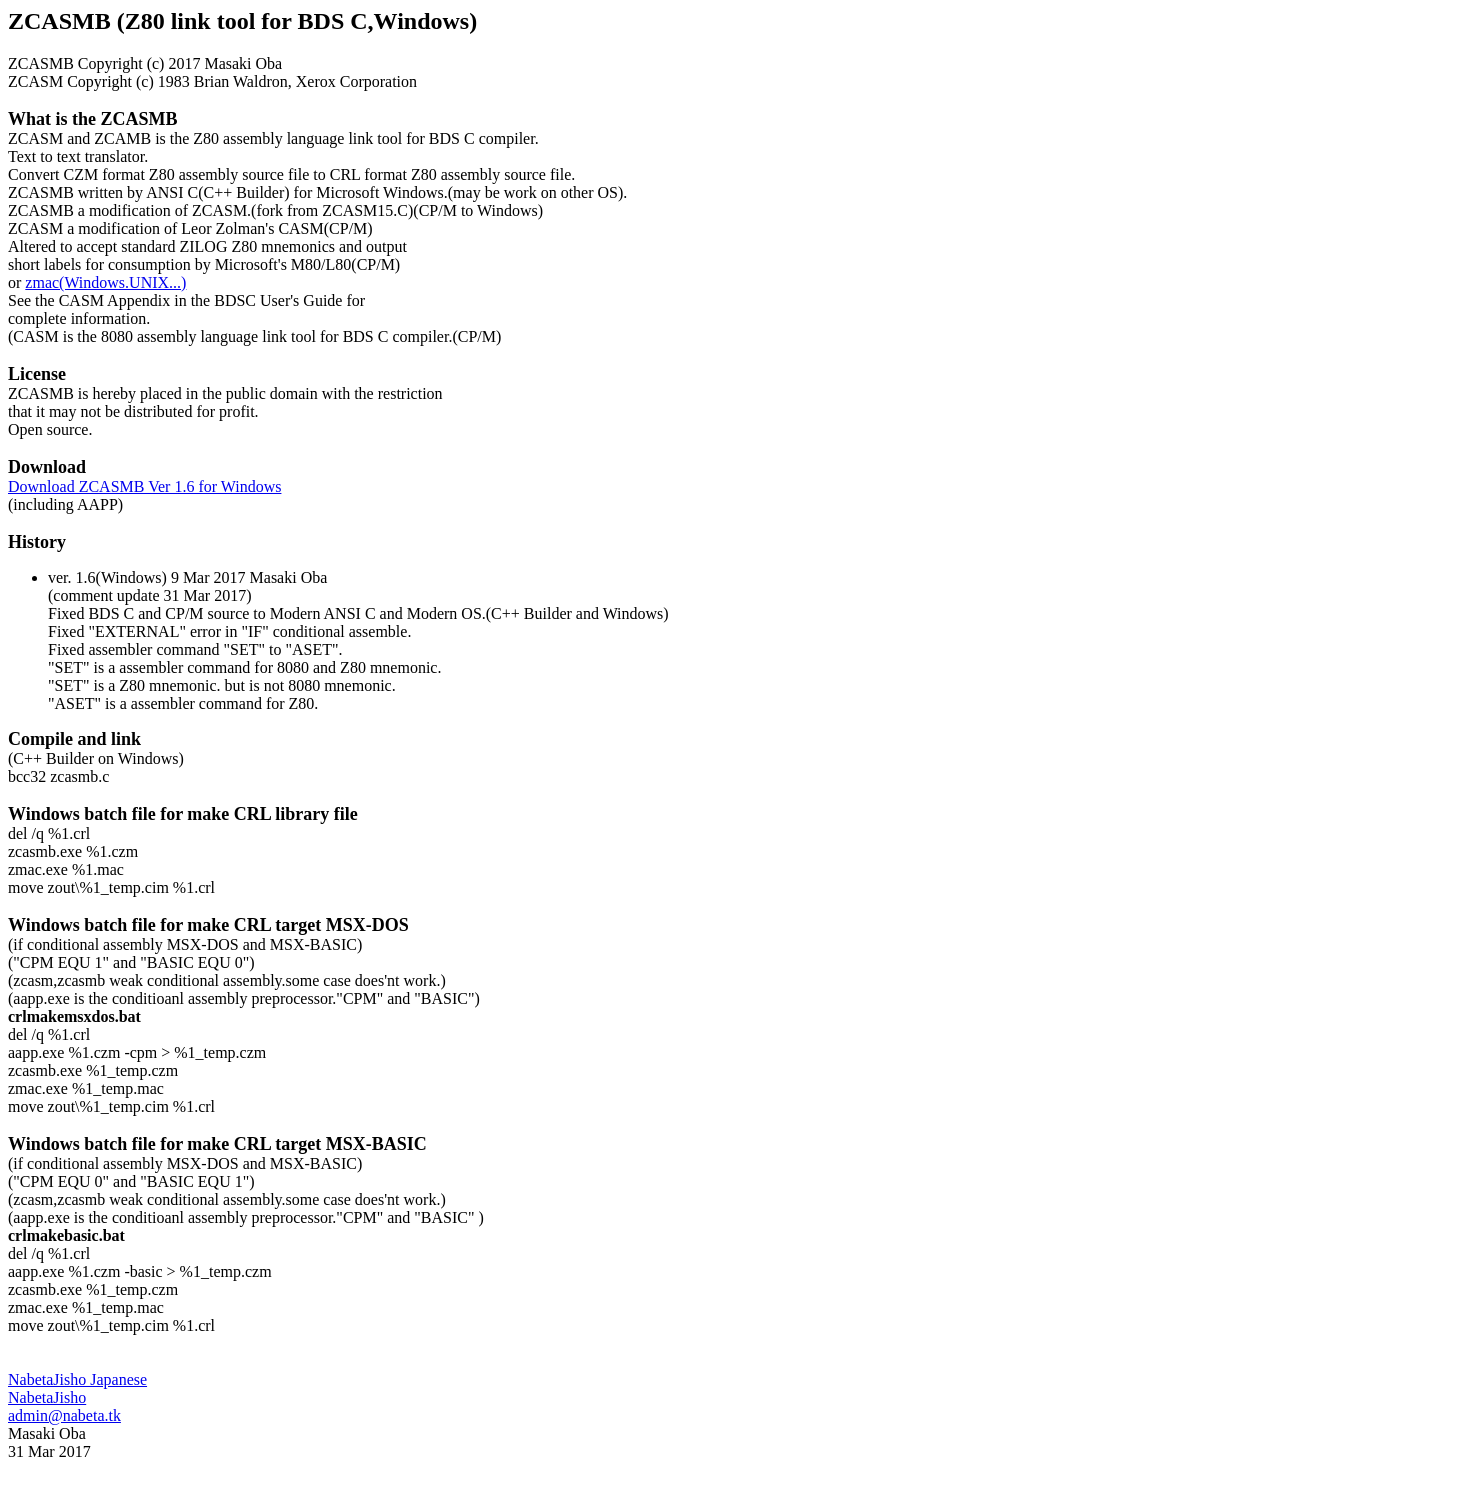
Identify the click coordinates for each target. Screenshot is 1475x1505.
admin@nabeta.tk (64, 1415)
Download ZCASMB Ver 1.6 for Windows (144, 486)
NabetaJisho (47, 1397)
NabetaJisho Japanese (77, 1379)
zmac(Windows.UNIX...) (105, 282)
